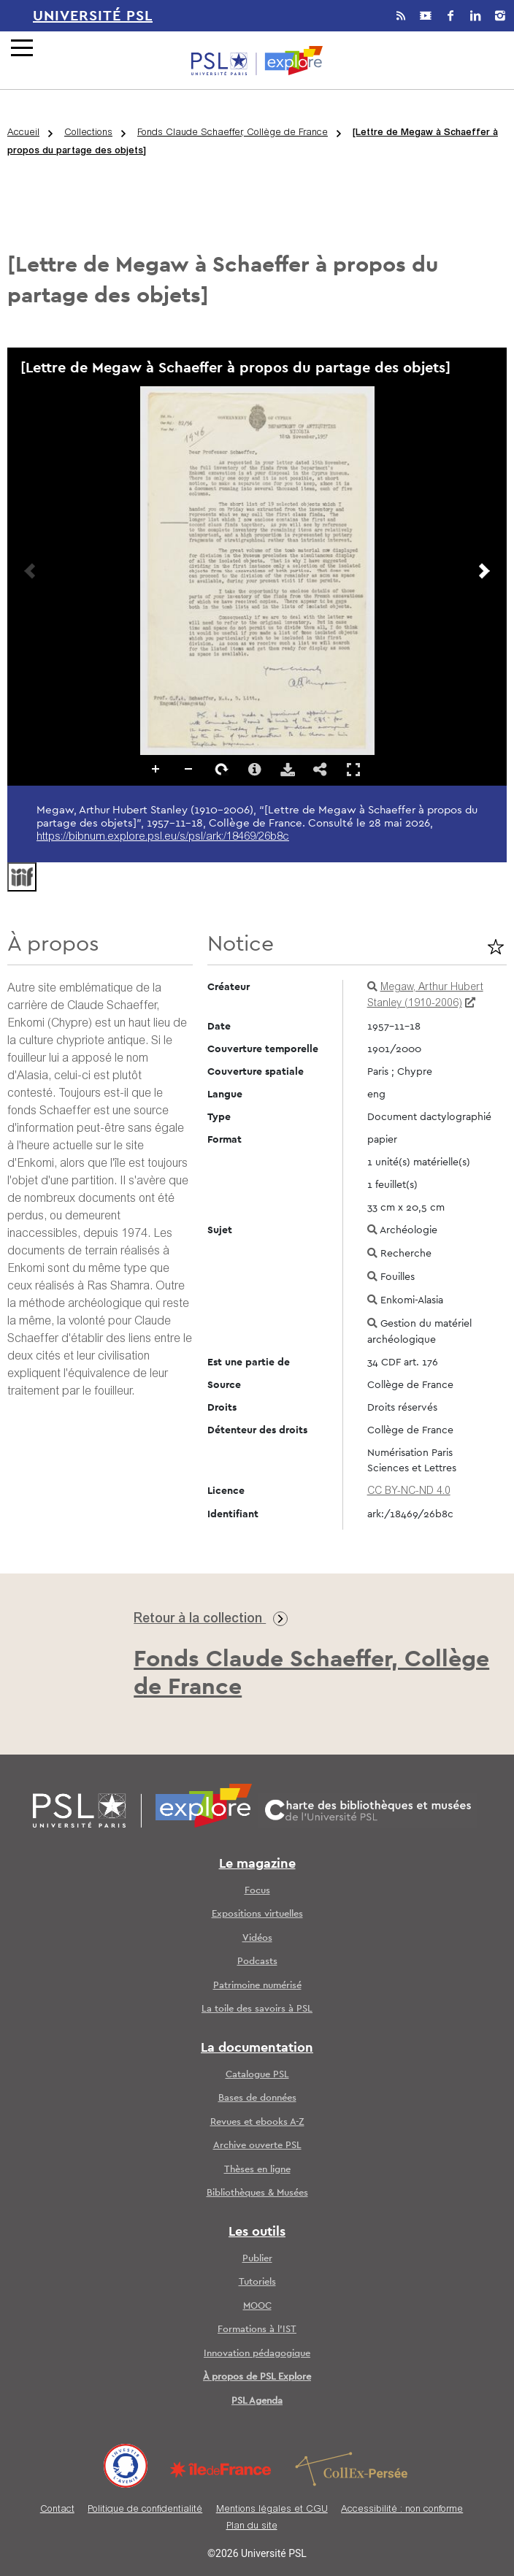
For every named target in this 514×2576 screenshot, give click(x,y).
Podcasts (257, 1961)
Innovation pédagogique (257, 2353)
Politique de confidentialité (145, 2510)
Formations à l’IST (257, 2329)
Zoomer (156, 770)
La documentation (257, 2048)
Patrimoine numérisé (257, 1985)
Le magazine (257, 1864)
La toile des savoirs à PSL (257, 2009)
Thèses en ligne (257, 2169)
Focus (257, 1890)
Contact (57, 2510)
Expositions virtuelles (257, 1914)
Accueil (23, 133)
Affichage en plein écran (353, 769)
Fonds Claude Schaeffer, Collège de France (232, 133)
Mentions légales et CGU (272, 2510)
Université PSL (93, 16)
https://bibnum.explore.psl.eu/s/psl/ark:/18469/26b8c (163, 837)
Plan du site (251, 2526)
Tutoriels (257, 2282)
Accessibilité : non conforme (402, 2510)
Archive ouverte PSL (257, 2145)
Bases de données (257, 2098)
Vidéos (257, 1938)
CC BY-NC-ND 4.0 (408, 1492)
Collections (88, 133)
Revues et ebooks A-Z (257, 2122)
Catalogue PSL (257, 2074)
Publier (257, 2258)
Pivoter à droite (222, 770)
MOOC (257, 2306)
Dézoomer (189, 770)
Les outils (257, 2232)
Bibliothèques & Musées (257, 2193)
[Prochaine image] (484, 571)
